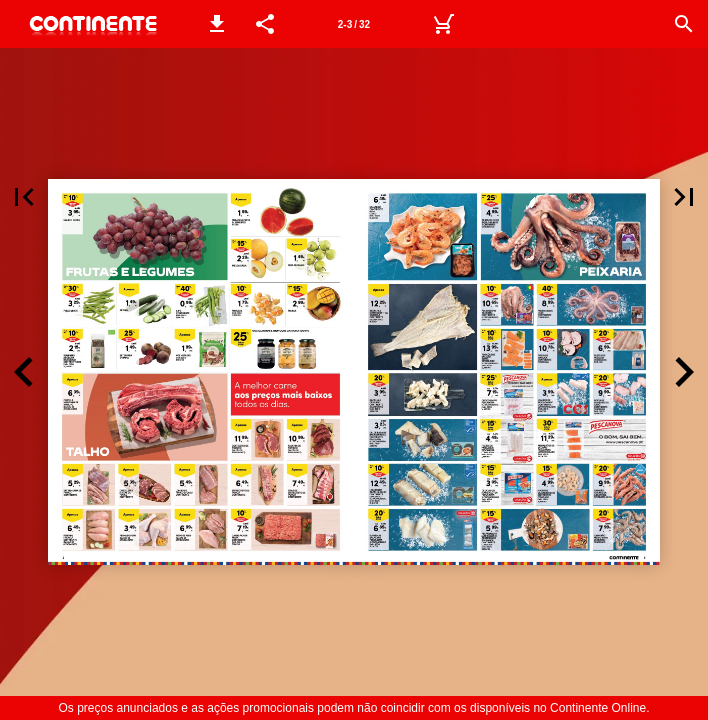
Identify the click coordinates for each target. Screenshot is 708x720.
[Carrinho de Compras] (443, 24)
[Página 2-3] (354, 24)
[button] (217, 24)
